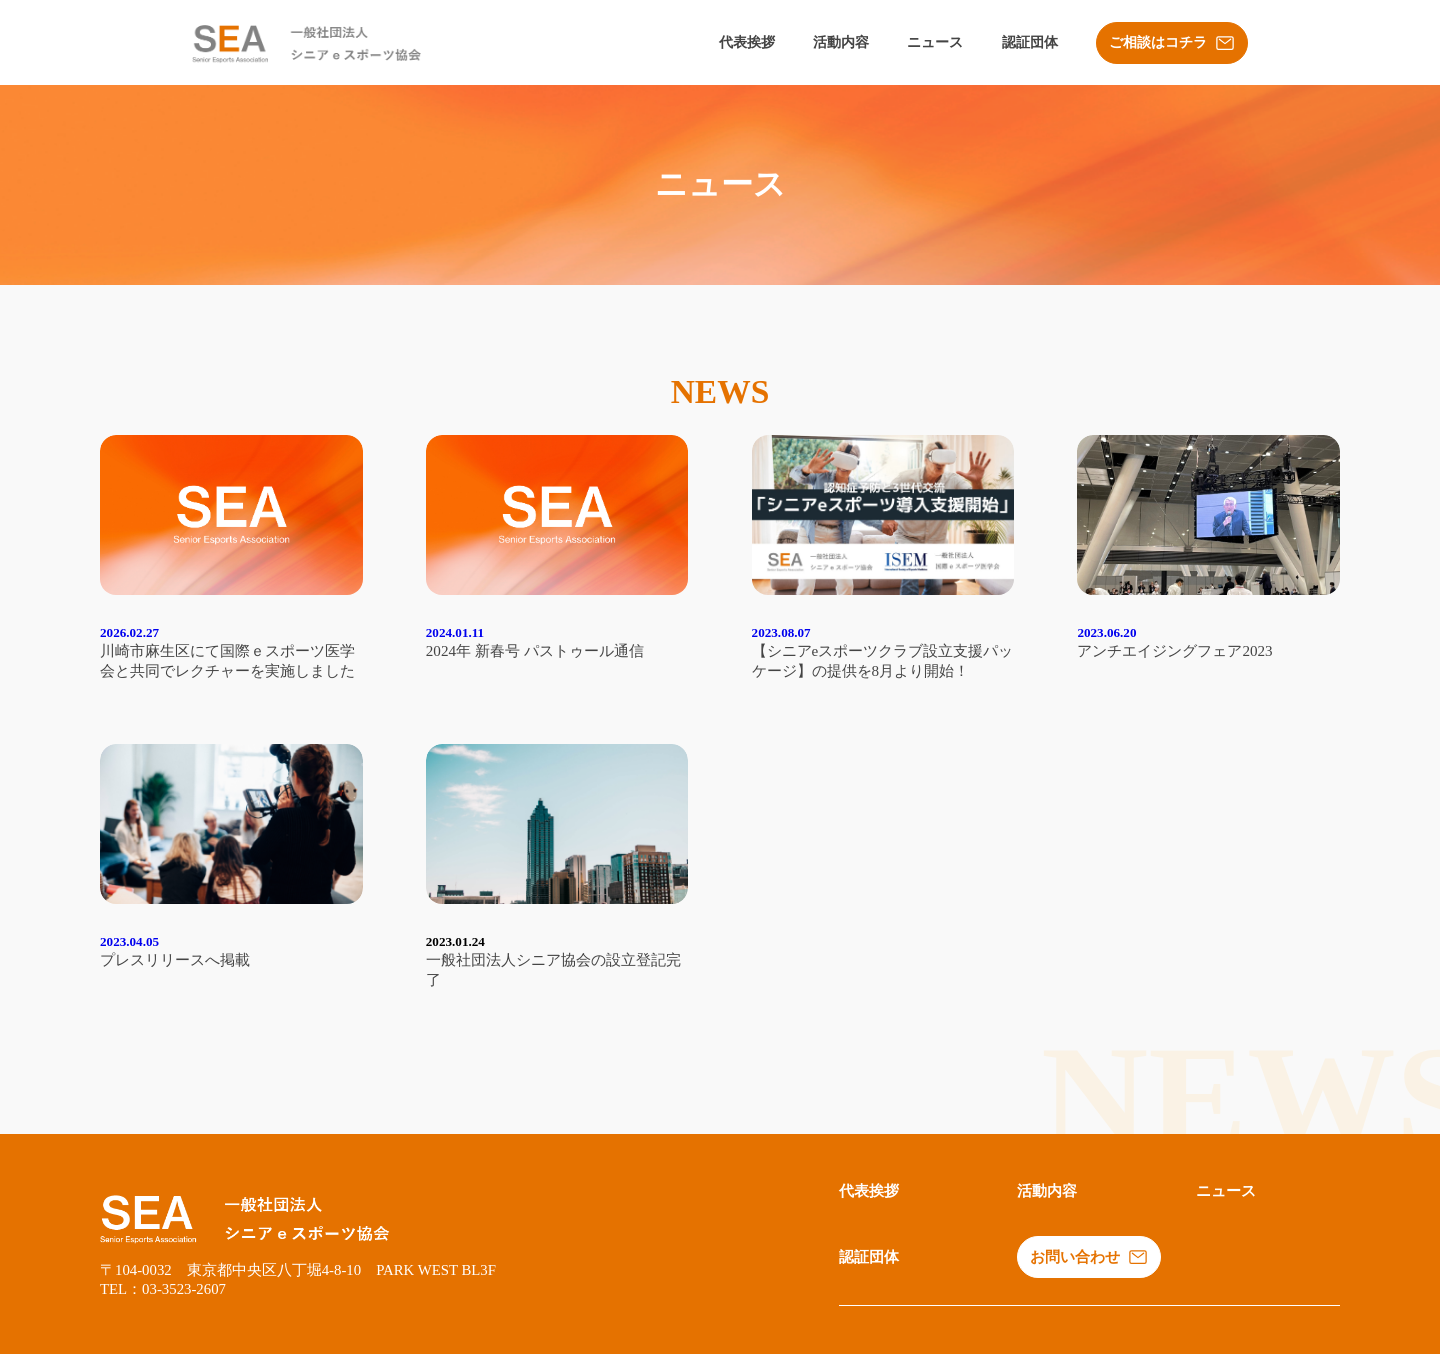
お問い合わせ (1089, 1257)
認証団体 (1030, 42)
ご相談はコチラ (1172, 43)
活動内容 (841, 42)
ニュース (935, 42)
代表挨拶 (747, 42)
